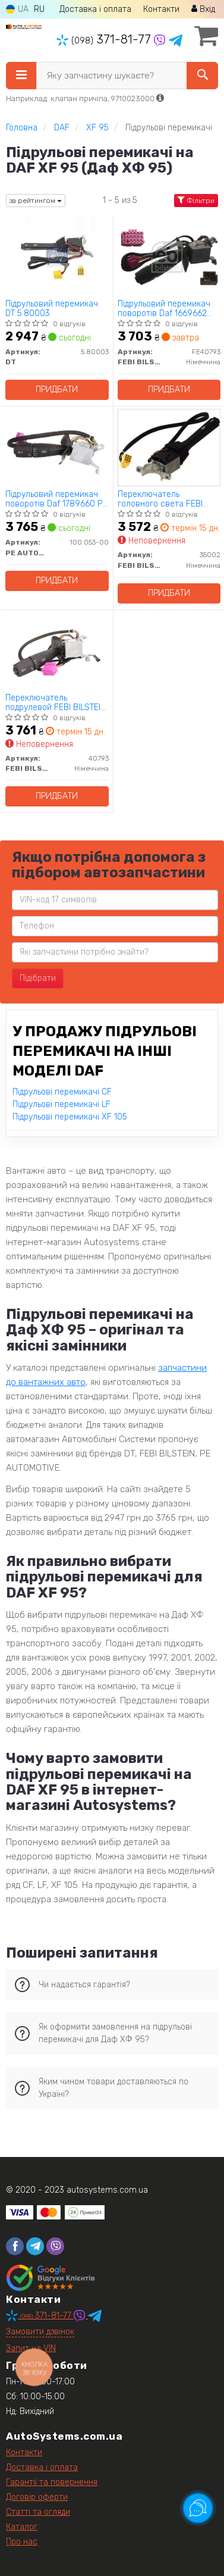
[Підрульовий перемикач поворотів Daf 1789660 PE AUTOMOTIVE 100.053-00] (57, 447)
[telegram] (35, 2246)
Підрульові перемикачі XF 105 (69, 1117)
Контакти (161, 9)
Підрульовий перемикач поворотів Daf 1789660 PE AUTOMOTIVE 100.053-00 (56, 499)
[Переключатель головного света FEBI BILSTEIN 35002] (169, 447)
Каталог (21, 2527)
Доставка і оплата (95, 9)
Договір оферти (37, 2497)
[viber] (55, 2246)
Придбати (57, 389)
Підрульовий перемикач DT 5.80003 (51, 308)
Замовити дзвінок (40, 2332)
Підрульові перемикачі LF (61, 1104)
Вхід (203, 9)
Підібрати (38, 978)
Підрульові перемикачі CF (62, 1092)
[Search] (202, 75)
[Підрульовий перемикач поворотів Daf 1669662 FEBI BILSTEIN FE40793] (169, 256)
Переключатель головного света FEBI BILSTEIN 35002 (160, 499)
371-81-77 (105, 39)
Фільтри (196, 200)
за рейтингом (36, 200)
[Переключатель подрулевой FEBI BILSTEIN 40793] (57, 650)
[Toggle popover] (198, 2508)
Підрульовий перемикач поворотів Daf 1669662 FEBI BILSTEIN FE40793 (164, 308)
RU (39, 9)
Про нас (21, 2542)
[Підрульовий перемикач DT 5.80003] (57, 256)
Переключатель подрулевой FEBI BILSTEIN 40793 (55, 702)
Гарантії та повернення (51, 2482)
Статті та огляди (38, 2512)
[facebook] (15, 2246)
